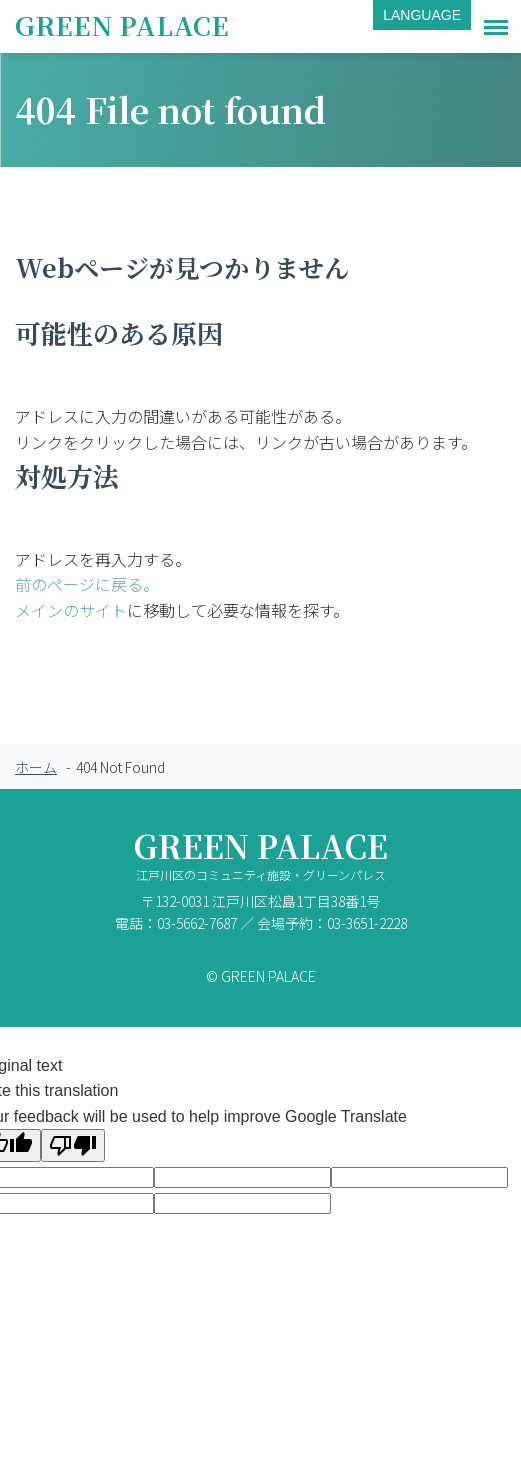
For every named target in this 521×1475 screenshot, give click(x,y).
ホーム (36, 767)
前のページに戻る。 (87, 584)
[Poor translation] (73, 1145)
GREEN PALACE (122, 24)
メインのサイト (71, 610)
